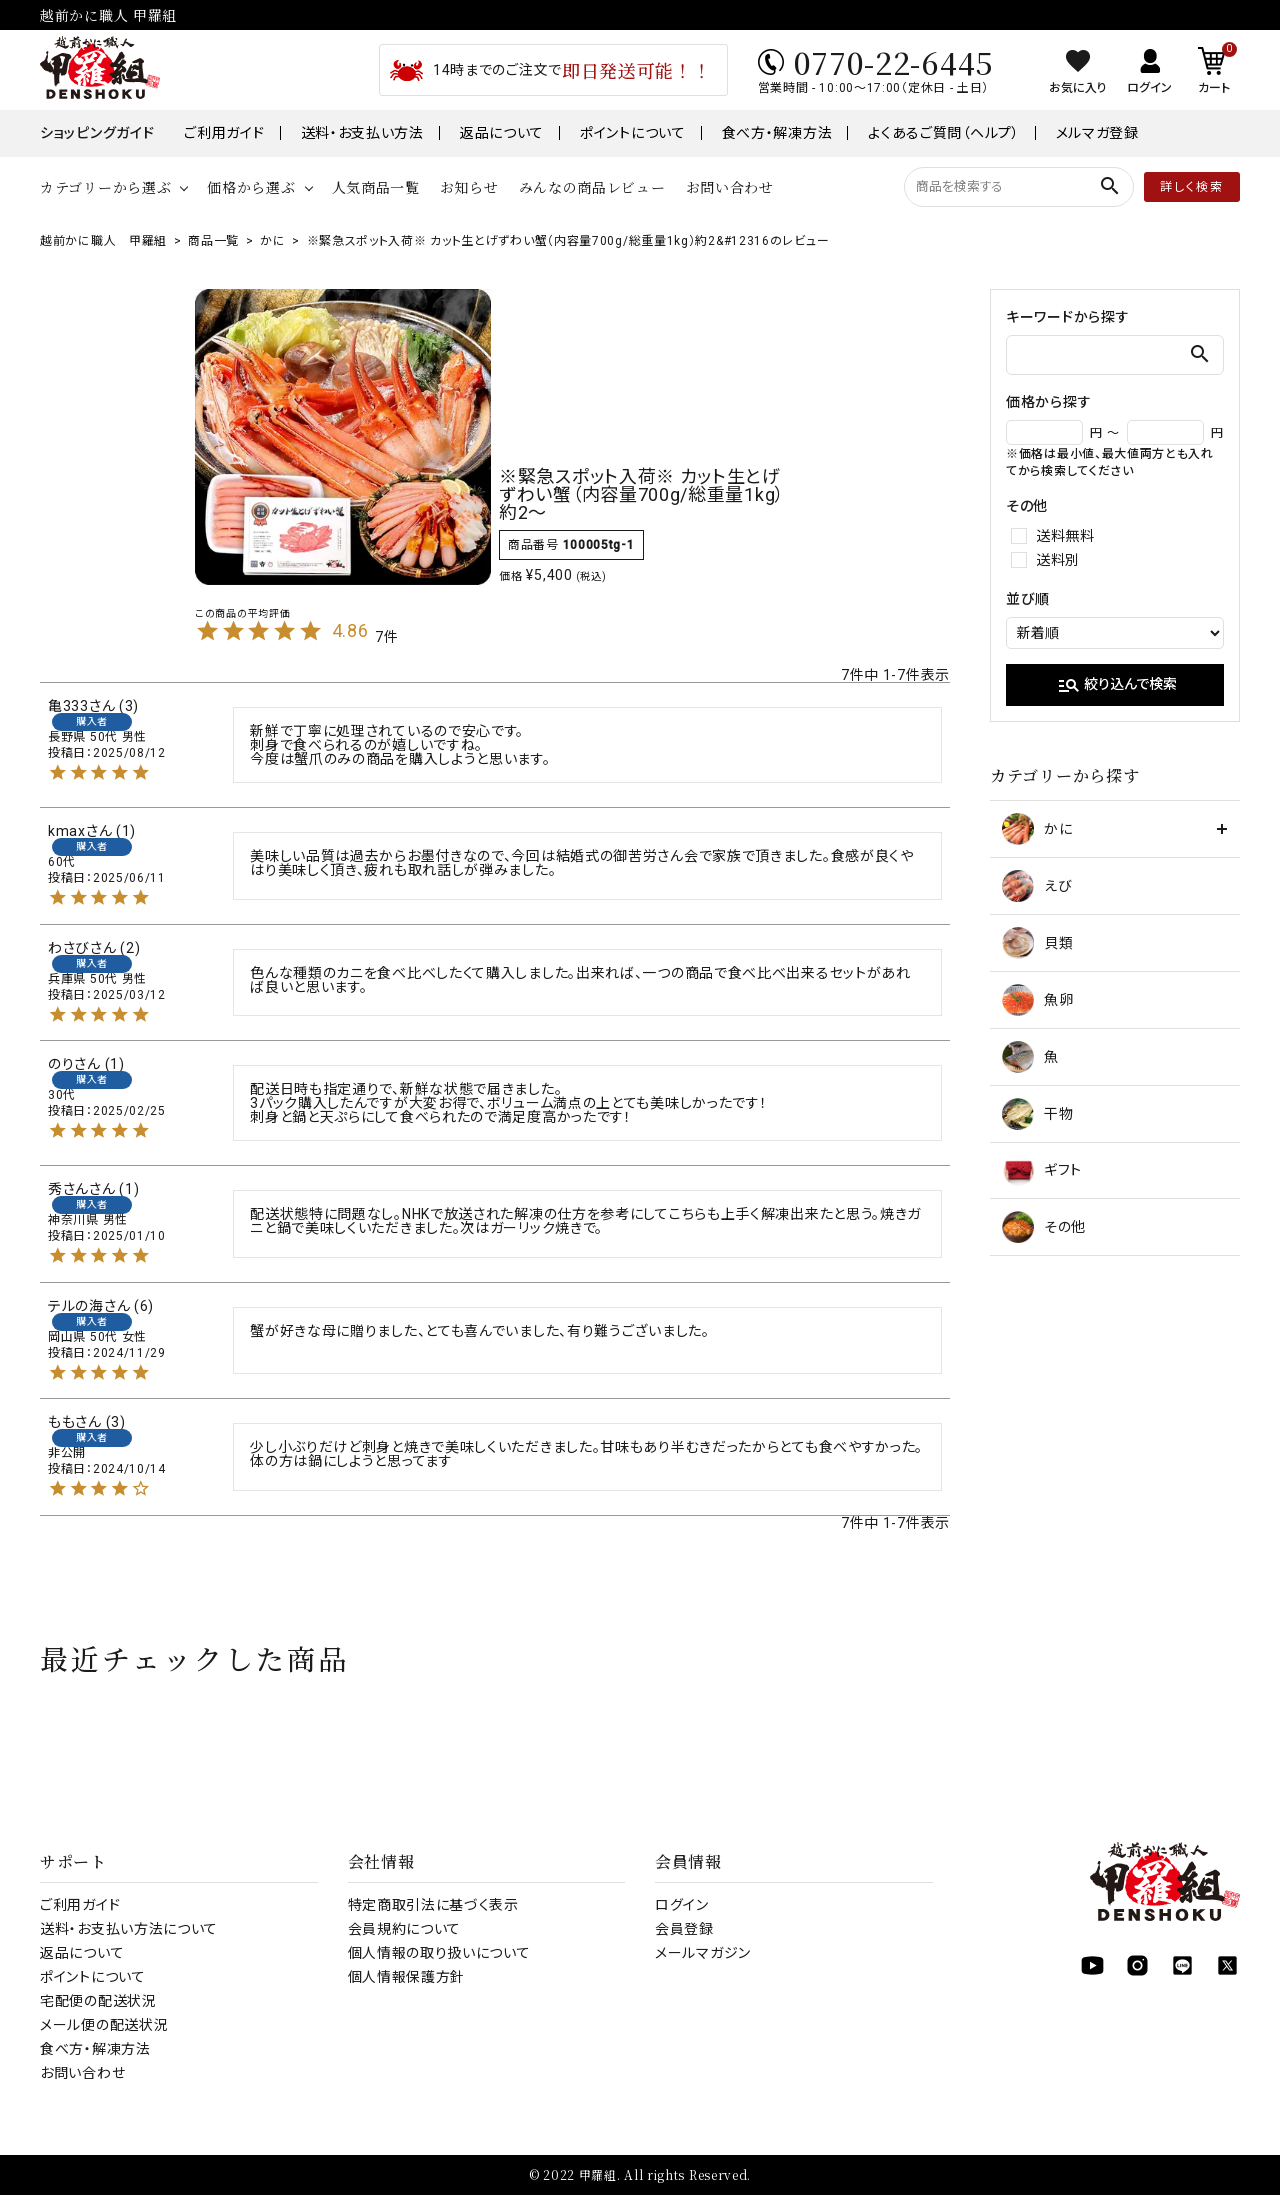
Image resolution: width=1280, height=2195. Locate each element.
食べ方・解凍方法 (777, 133)
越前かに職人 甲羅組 (103, 241)
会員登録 (684, 1929)
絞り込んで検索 (1117, 685)
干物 (1037, 1114)
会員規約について (405, 1929)
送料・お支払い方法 (362, 133)
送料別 (1058, 560)
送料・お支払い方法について (129, 1929)
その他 (1044, 1227)
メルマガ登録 (1097, 133)
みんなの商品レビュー (592, 187)
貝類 (1037, 943)
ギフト (1042, 1170)
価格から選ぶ (251, 187)
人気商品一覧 (376, 187)
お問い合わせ (730, 187)
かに (272, 241)
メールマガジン (703, 1953)
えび (1037, 886)
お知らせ (469, 187)
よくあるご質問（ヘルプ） (943, 133)
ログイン (682, 1905)
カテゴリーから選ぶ (105, 187)
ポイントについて (633, 133)
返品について (502, 133)
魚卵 (1037, 1000)
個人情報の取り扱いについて (439, 1953)
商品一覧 (213, 241)
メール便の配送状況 (104, 2025)
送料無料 (1065, 536)
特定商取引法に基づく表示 (433, 1905)
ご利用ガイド (224, 133)
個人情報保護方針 (407, 1977)
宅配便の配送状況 (98, 2001)
